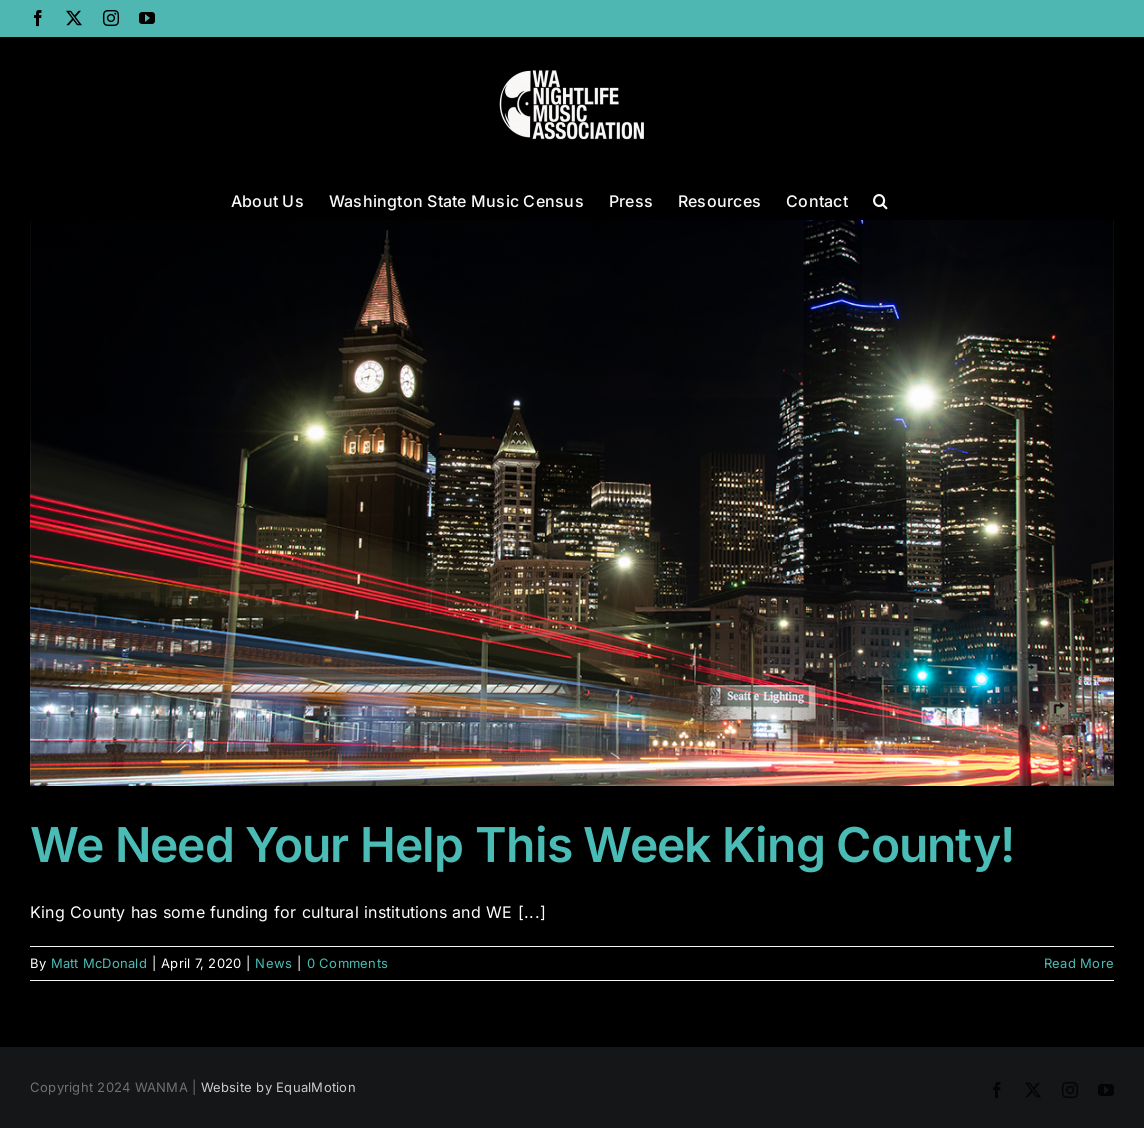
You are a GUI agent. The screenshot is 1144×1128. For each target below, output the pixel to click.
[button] (880, 199)
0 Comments (347, 963)
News (273, 963)
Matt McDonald (99, 963)
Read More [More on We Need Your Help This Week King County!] (1079, 963)
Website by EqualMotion (278, 1087)
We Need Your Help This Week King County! (522, 844)
